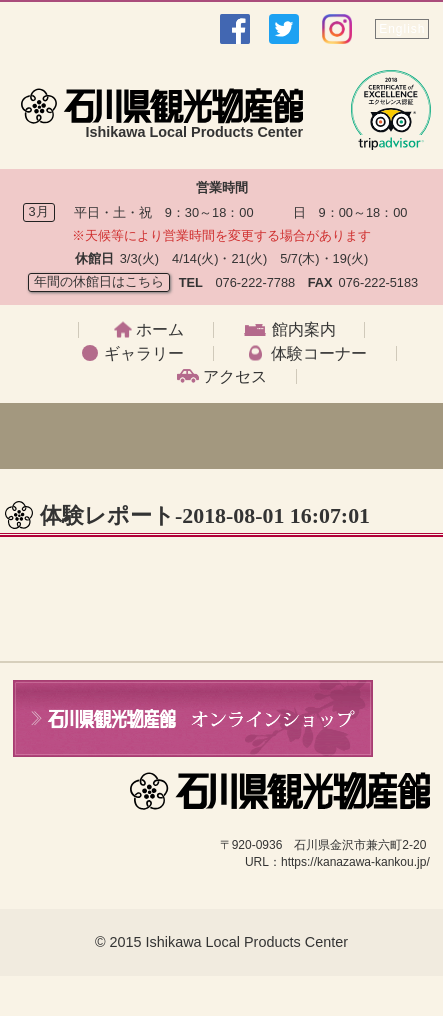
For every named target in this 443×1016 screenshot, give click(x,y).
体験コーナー (319, 354)
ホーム (160, 330)
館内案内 (304, 330)
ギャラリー (144, 354)
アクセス (235, 377)
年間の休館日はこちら (99, 281)
